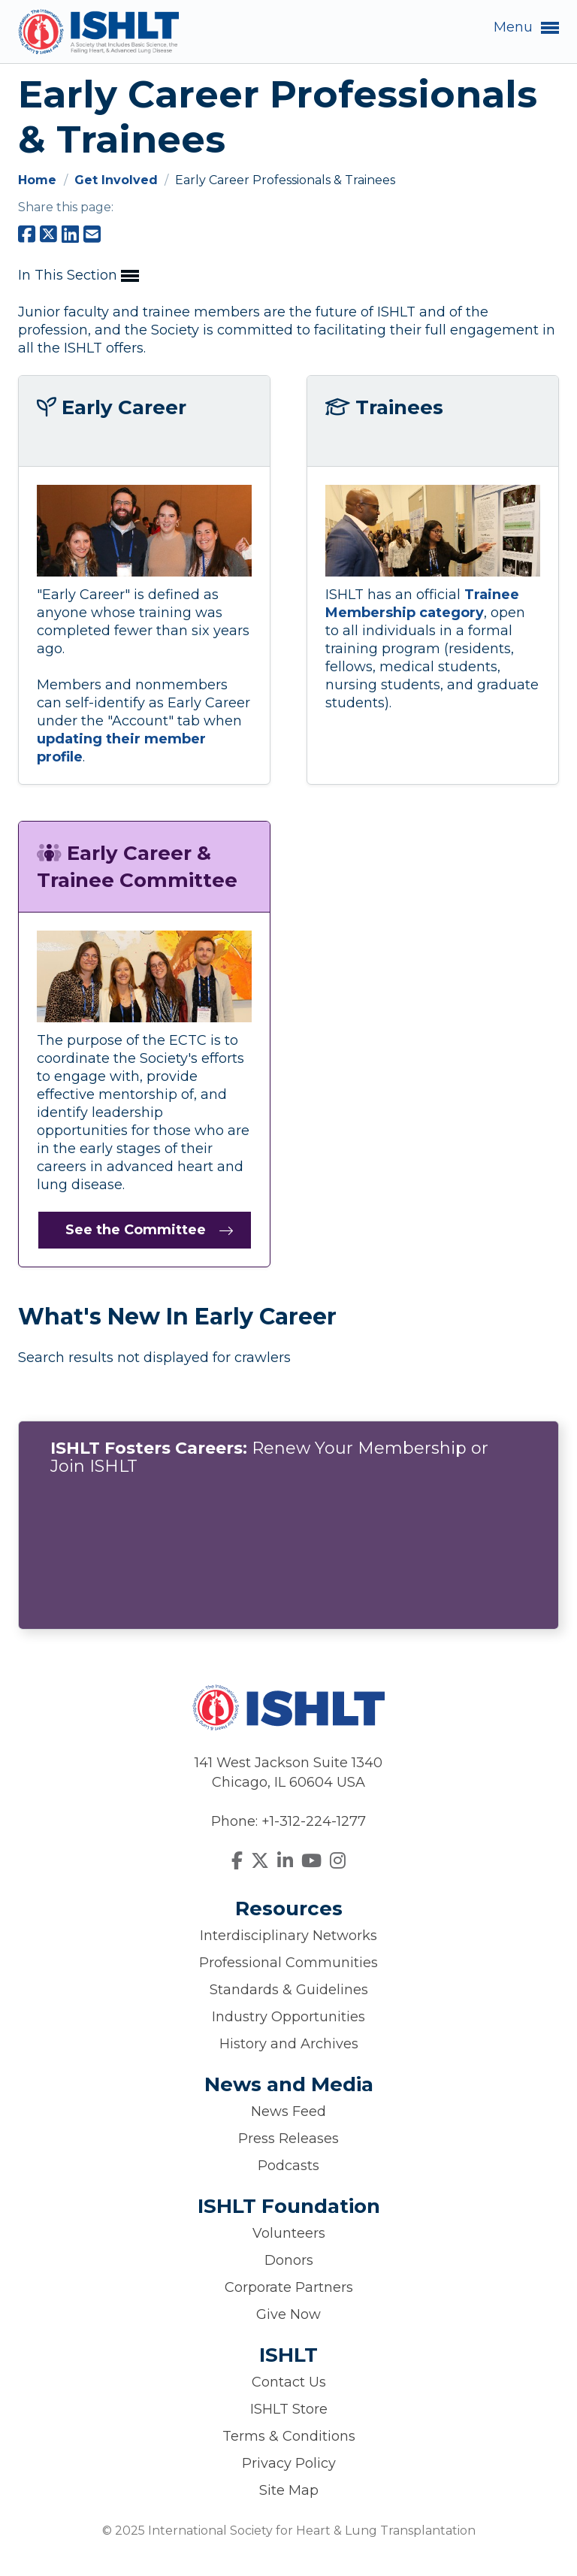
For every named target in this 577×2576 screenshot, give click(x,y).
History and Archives (288, 2044)
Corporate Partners (289, 2287)
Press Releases (288, 2138)
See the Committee (135, 1229)
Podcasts (288, 2165)
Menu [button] (526, 28)
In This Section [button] (78, 276)
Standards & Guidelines (289, 1989)
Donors (288, 2260)
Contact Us (289, 2382)
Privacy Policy (289, 2463)
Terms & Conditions (288, 2436)
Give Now (288, 2314)
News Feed (288, 2111)
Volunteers (288, 2233)
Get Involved (118, 180)
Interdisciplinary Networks (288, 1935)
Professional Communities (288, 1962)
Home (39, 180)
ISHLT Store (289, 2409)
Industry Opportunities (288, 2016)
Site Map (289, 2490)
